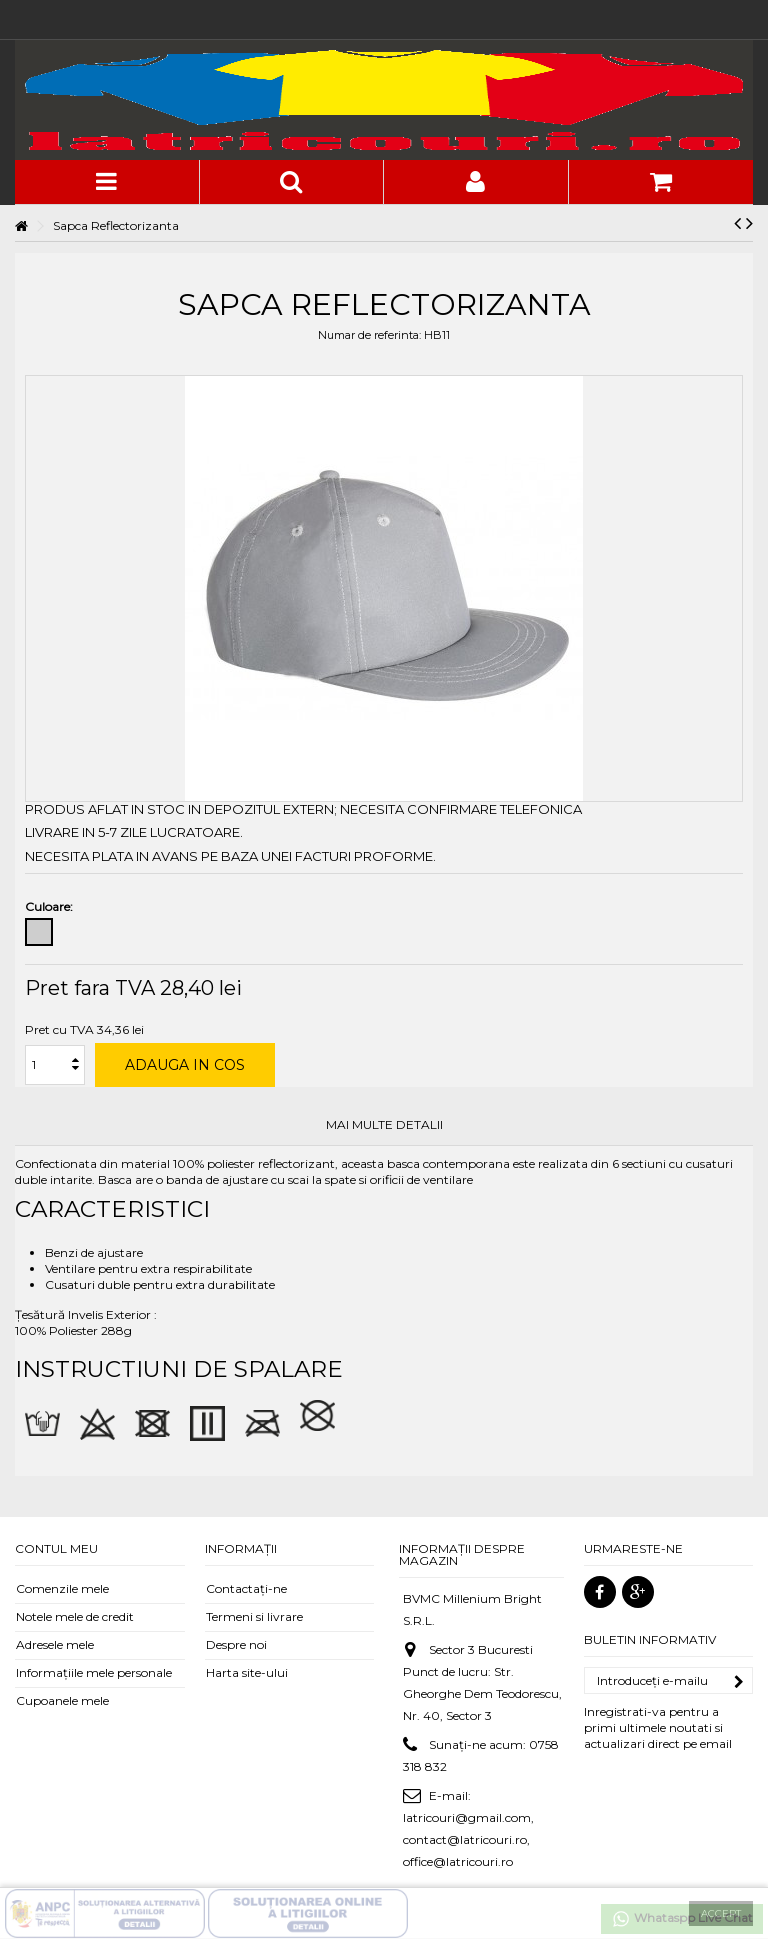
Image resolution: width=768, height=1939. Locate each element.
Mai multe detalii (384, 1125)
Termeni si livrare (254, 1616)
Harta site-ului (247, 1672)
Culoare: (50, 906)
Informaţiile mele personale (94, 1672)
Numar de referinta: (369, 335)
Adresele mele (55, 1644)
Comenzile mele (62, 1588)
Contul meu (56, 1548)
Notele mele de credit (75, 1616)
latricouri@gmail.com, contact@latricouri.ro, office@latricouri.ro (468, 1839)
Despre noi (236, 1644)
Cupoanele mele (62, 1700)
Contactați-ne (246, 1588)
